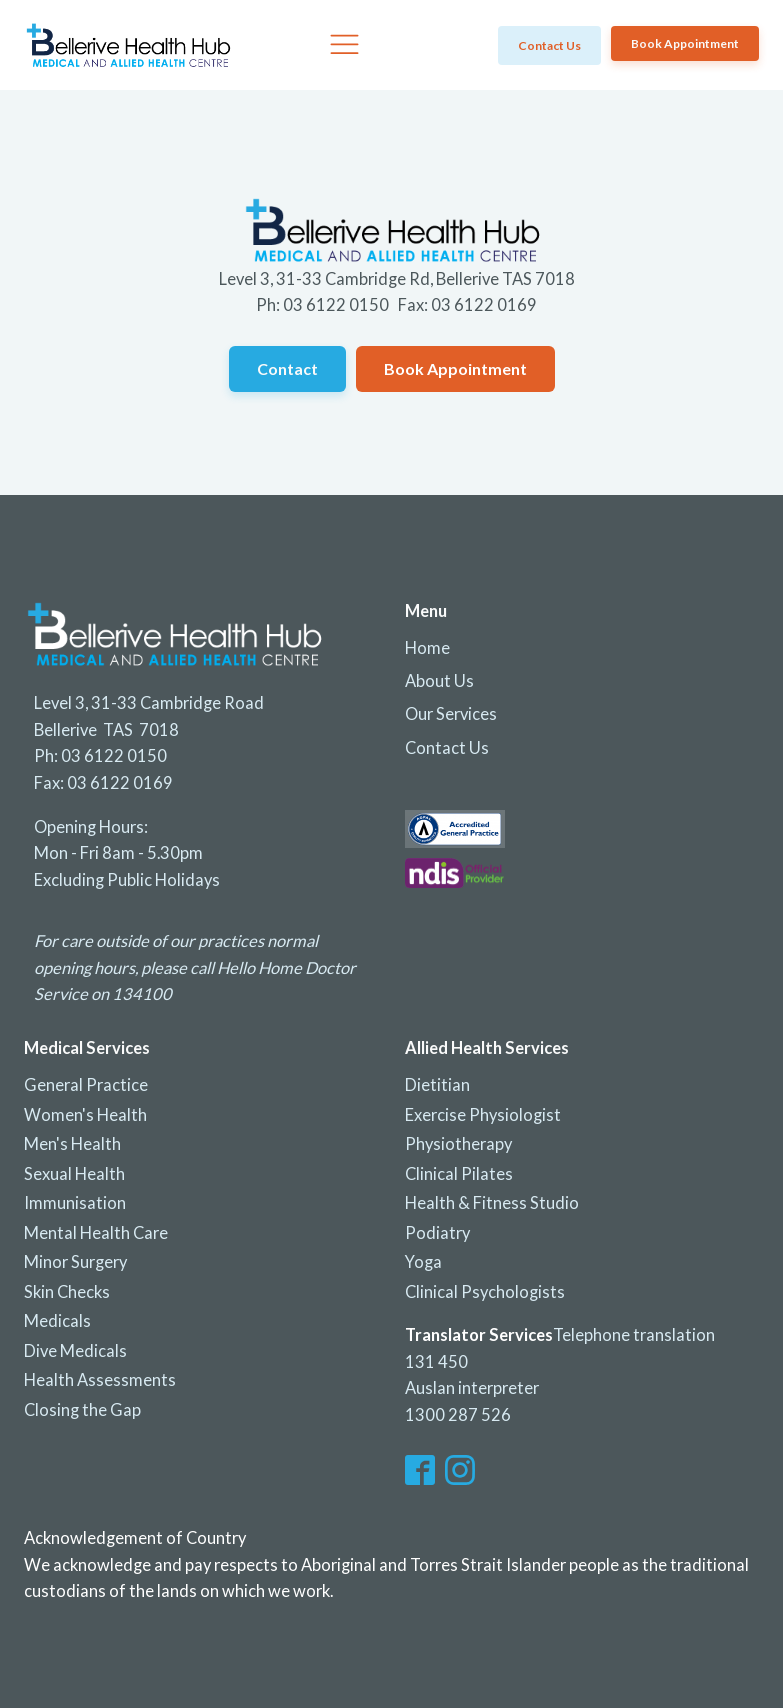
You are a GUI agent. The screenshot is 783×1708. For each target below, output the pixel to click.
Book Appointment (685, 43)
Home (427, 648)
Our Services (451, 714)
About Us (439, 681)
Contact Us (447, 748)
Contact (287, 368)
